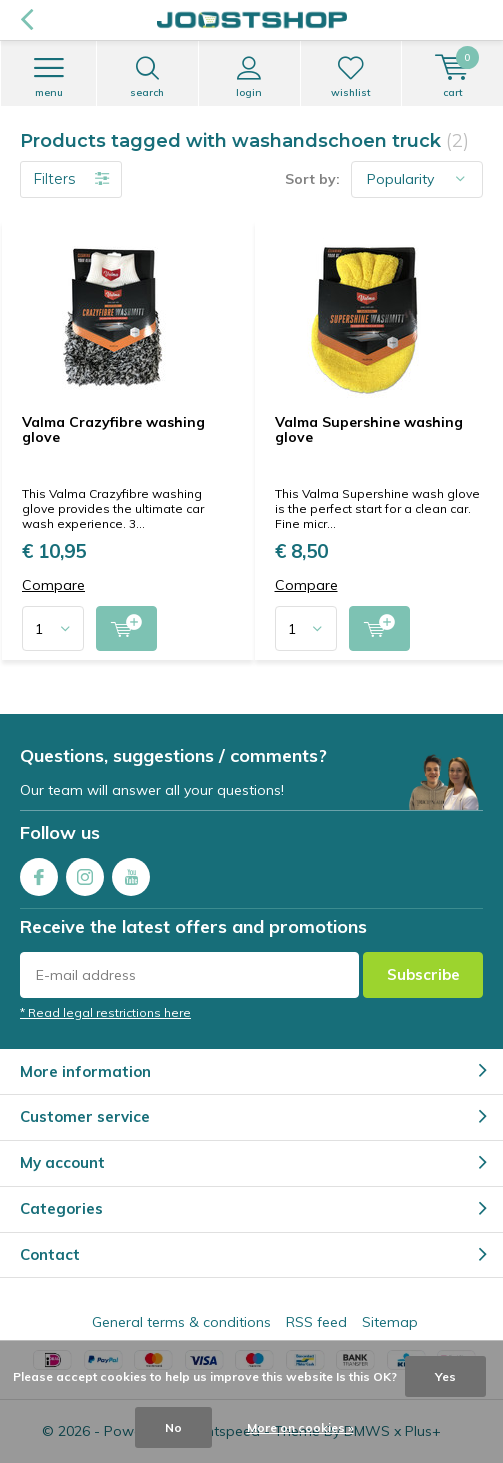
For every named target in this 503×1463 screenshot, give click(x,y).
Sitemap (390, 1322)
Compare (53, 585)
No (173, 1427)
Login (249, 77)
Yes (445, 1376)
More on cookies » (300, 1427)
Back (26, 20)
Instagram (85, 872)
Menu (48, 77)
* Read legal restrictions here (105, 1012)
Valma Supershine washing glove (369, 430)
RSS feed (316, 1322)
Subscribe (423, 974)
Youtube (131, 872)
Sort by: (312, 179)
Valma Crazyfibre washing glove (113, 430)
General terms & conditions (181, 1322)
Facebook (39, 872)
